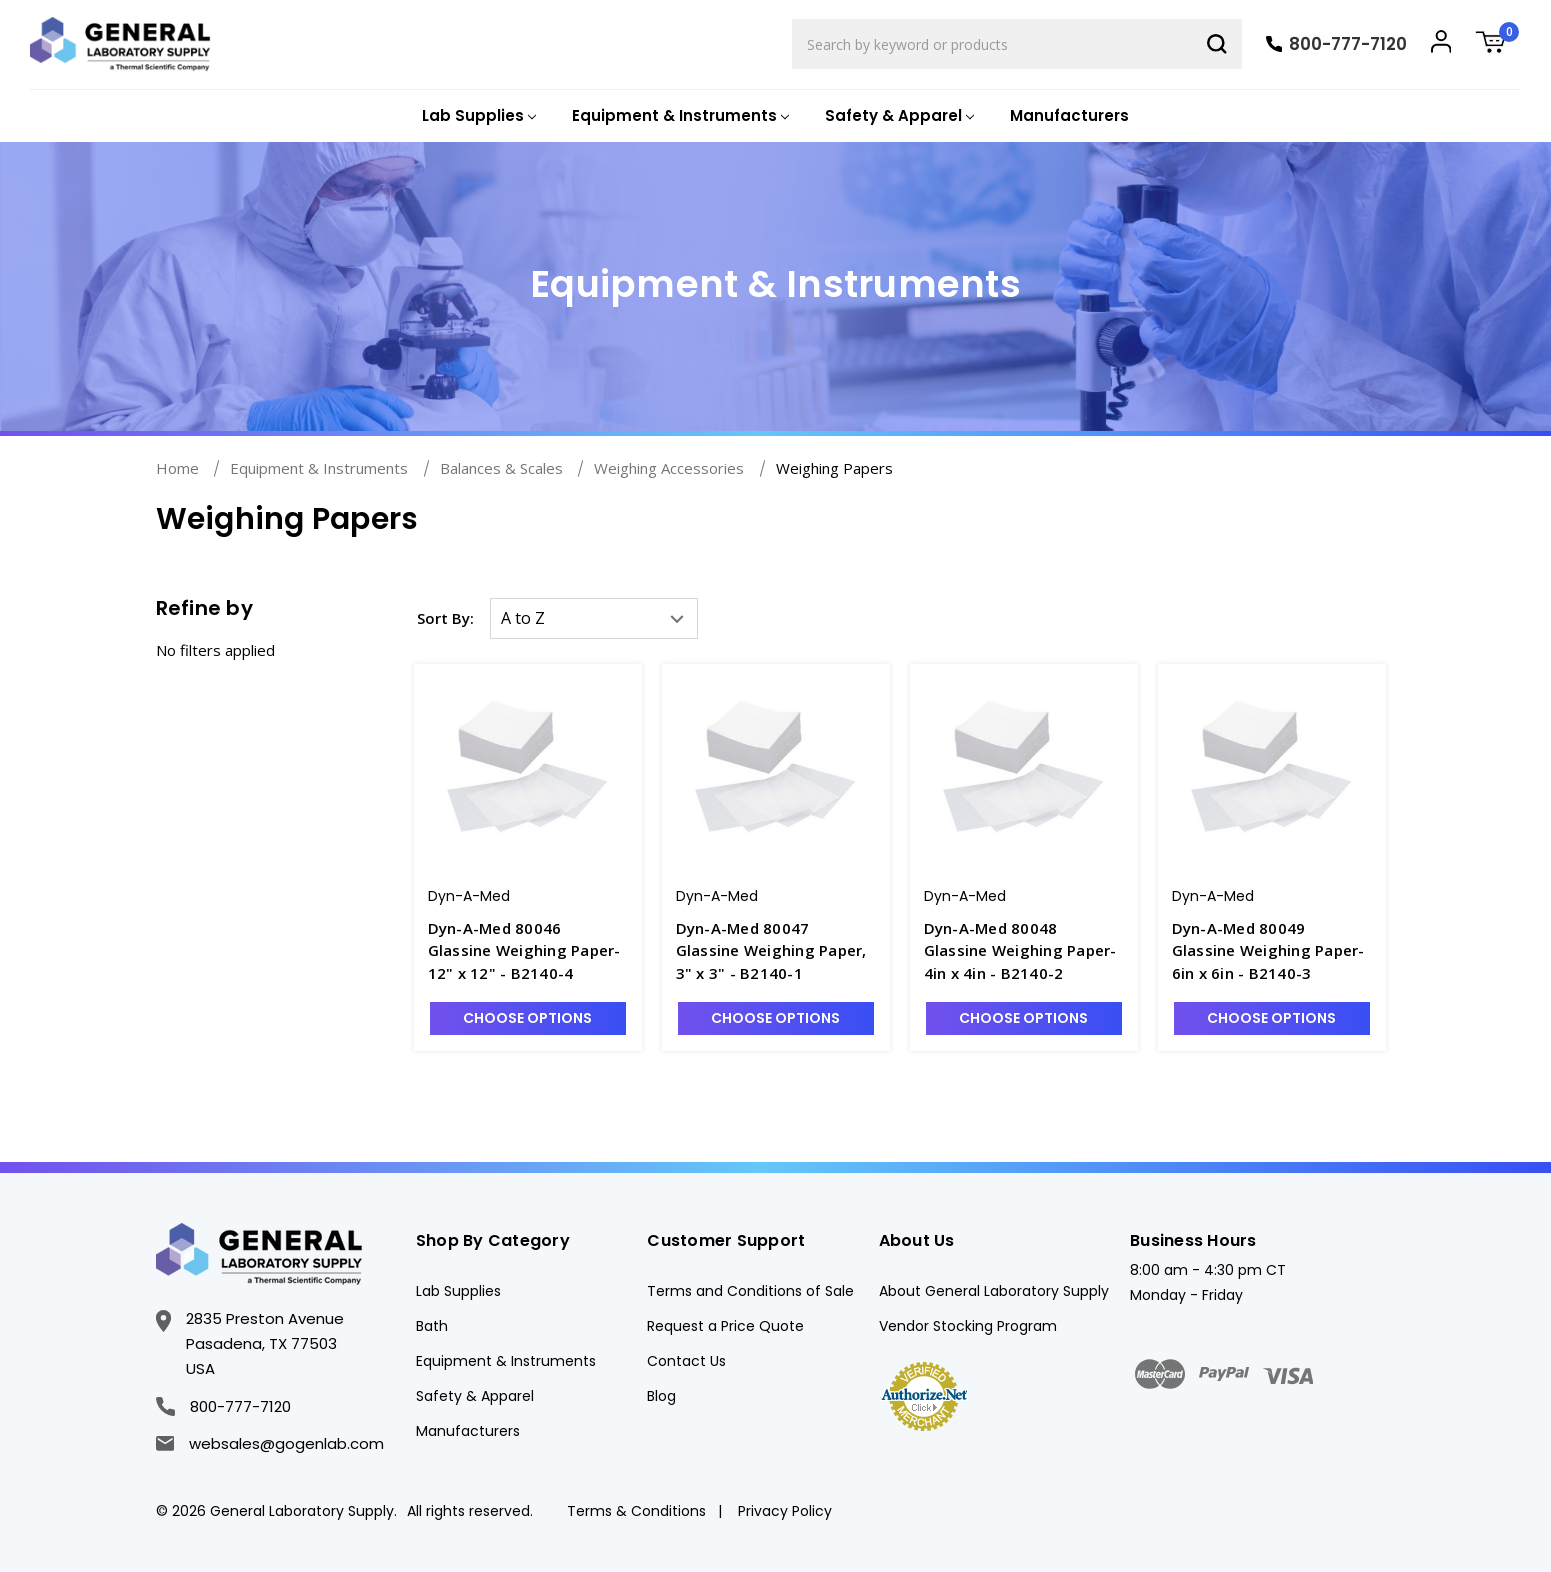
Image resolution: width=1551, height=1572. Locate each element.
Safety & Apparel (475, 1396)
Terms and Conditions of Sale (750, 1291)
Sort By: (445, 618)
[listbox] (594, 618)
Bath (432, 1326)
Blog (661, 1396)
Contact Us (686, 1361)
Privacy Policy (785, 1511)
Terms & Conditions (636, 1511)
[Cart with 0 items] (1498, 44)
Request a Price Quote (725, 1326)
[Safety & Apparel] (897, 116)
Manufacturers (1069, 115)
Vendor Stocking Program (968, 1326)
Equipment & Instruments (506, 1361)
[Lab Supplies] (477, 116)
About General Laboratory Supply (994, 1291)
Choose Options (527, 1018)
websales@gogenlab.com (270, 1443)
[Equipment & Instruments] (678, 116)
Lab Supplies (458, 1291)
